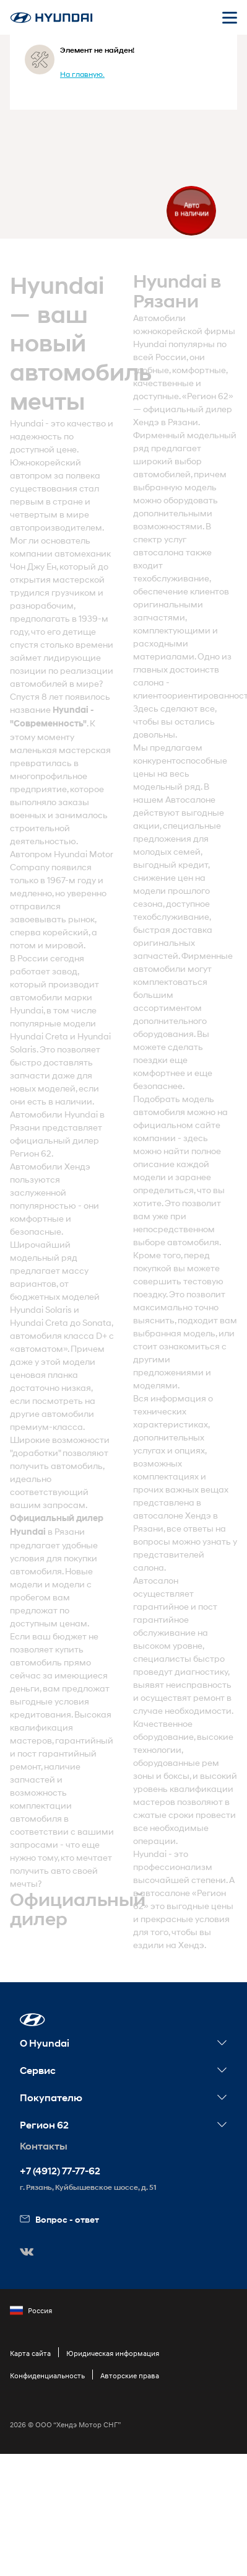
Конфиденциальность (47, 2375)
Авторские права (129, 2375)
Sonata (96, 1322)
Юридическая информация (112, 2353)
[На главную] (51, 17)
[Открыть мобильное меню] (229, 17)
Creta (56, 1036)
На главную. (82, 74)
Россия (31, 2311)
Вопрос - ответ (59, 2219)
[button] (32, 2019)
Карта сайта (30, 2353)
